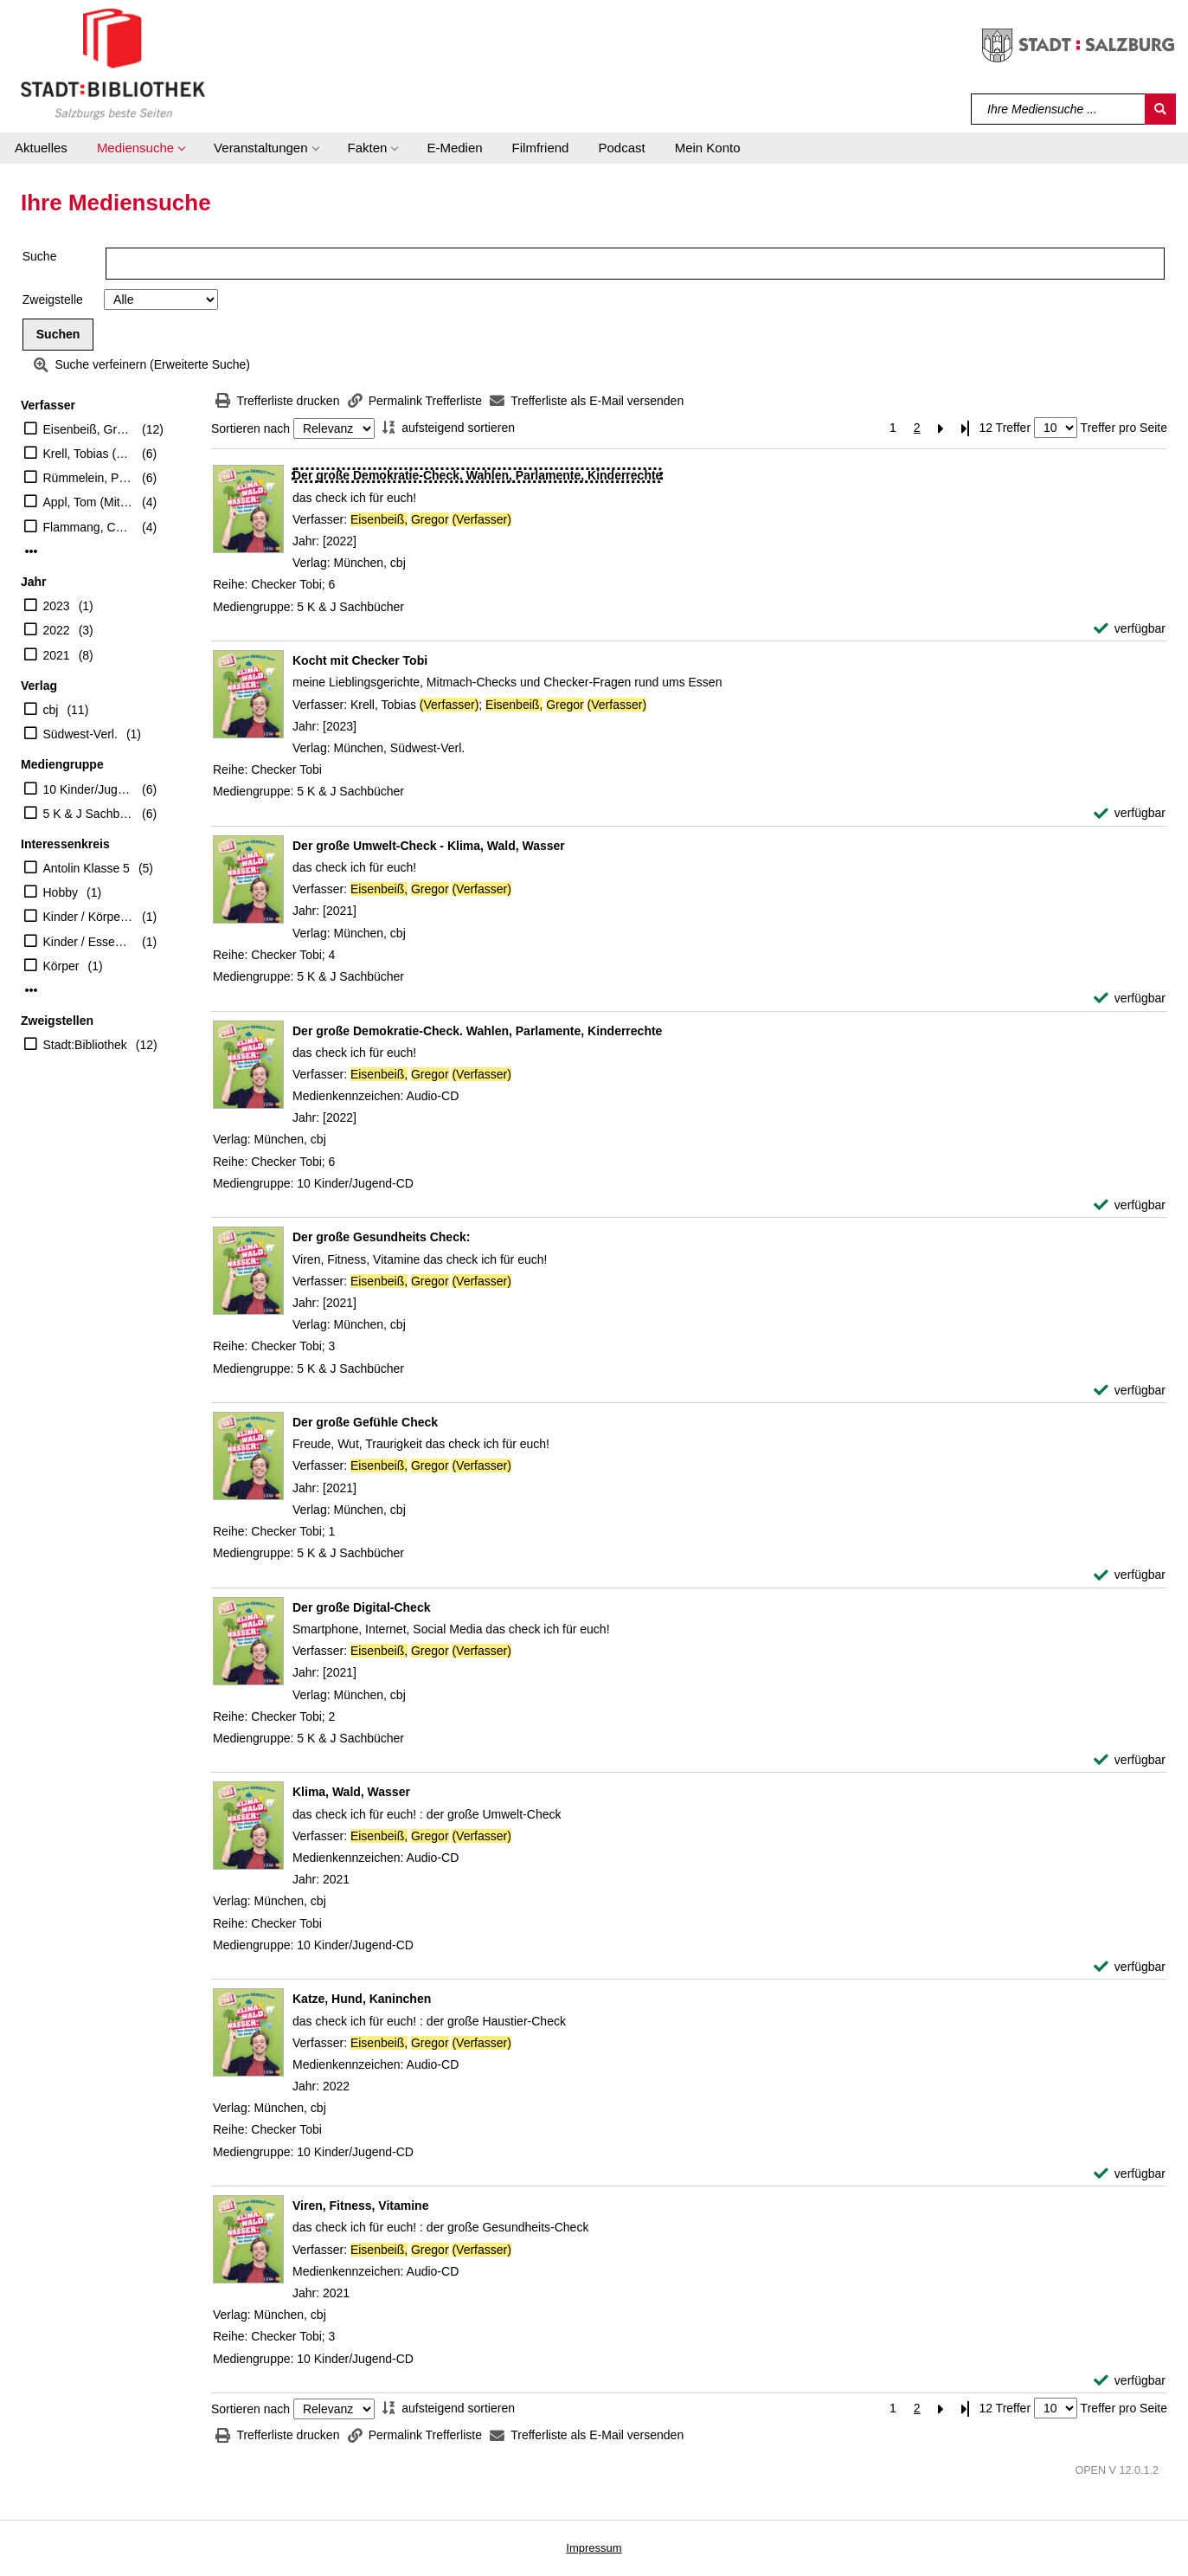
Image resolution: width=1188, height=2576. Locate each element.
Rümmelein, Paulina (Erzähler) (88, 478)
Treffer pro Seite (1124, 428)
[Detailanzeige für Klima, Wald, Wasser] (351, 1792)
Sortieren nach (250, 428)
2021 (56, 655)
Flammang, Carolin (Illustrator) (88, 527)
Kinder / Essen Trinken (88, 942)
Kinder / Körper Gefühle (88, 917)
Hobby (60, 892)
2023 (56, 606)
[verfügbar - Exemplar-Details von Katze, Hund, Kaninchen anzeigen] (1130, 2174)
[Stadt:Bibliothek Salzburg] (113, 63)
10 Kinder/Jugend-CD (88, 789)
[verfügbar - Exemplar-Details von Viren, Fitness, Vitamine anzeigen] (1130, 2381)
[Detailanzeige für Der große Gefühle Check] (365, 1422)
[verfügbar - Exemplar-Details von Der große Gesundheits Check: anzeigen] (1130, 1390)
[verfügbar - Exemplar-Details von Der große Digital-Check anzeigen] (1130, 1760)
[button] (140, 148)
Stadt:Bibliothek (85, 1045)
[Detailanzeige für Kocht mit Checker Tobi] (359, 660)
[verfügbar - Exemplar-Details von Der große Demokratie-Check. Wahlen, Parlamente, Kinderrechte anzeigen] (1130, 629)
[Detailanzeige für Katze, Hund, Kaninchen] (361, 1999)
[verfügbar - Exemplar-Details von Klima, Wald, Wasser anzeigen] (1130, 1967)
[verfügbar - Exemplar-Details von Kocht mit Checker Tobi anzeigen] (1130, 813)
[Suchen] (1160, 109)
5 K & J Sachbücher (88, 814)
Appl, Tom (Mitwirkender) (88, 502)
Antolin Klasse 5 (86, 868)
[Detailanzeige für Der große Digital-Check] (361, 1607)
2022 (56, 630)
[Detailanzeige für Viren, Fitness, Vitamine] (360, 2205)
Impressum (593, 2547)
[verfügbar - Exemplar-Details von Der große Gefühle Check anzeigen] (1130, 1575)
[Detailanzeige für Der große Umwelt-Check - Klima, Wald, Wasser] (428, 846)
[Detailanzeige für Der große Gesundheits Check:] (381, 1237)
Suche (39, 256)
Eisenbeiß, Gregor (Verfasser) (88, 429)
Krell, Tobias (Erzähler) (88, 453)
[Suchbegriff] (1058, 109)
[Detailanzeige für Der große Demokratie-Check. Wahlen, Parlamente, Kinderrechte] (477, 475)
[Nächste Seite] (941, 428)
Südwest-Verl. (80, 734)
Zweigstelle (52, 299)
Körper (61, 966)
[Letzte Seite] (965, 428)
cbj (51, 710)
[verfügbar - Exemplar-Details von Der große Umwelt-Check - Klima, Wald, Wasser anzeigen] (1130, 998)
